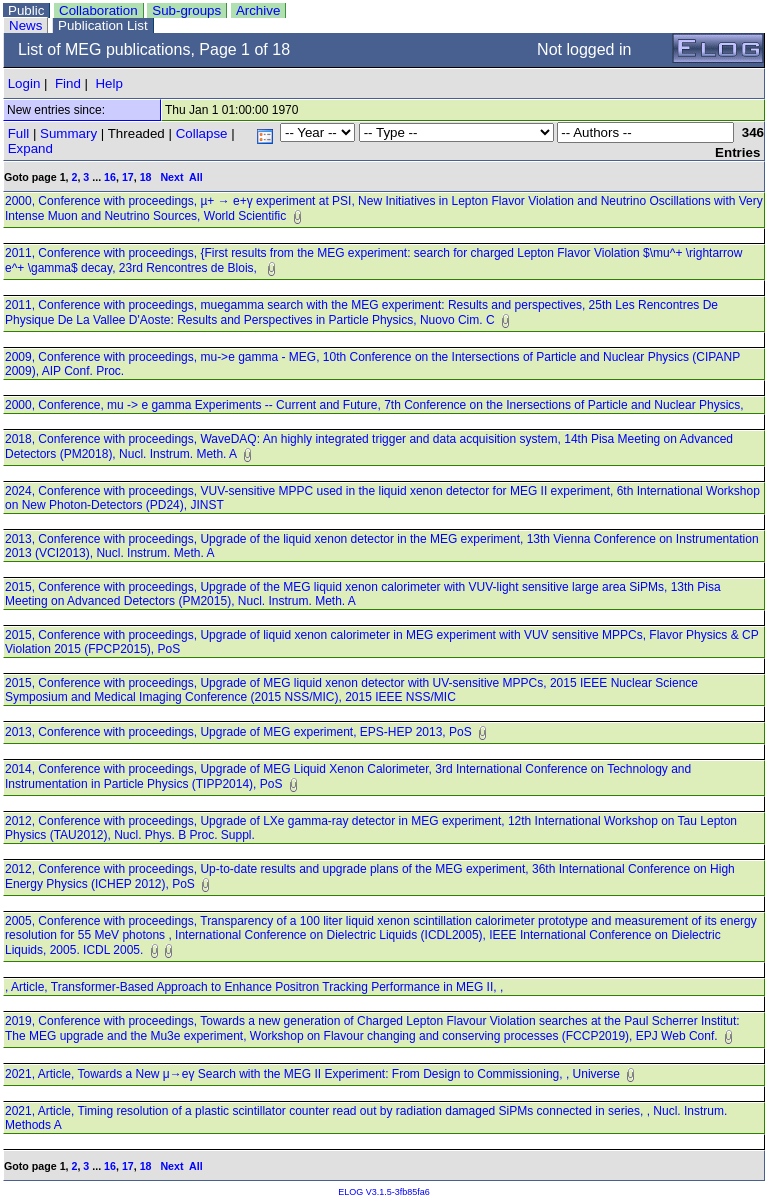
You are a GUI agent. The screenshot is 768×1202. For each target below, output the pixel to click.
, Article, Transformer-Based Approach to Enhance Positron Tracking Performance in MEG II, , (257, 987)
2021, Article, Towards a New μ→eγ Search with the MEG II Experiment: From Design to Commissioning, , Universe (314, 1074)
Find (68, 83)
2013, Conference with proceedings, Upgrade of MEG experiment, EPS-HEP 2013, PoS (240, 732)
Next (171, 177)
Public (26, 10)
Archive (258, 10)
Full (18, 133)
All (196, 177)
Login (24, 83)
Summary (68, 133)
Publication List (103, 25)
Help (108, 83)
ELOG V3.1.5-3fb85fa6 (384, 1192)
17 (128, 177)
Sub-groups (186, 10)
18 (146, 177)
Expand (30, 148)
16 (110, 177)
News (25, 25)
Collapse (202, 133)
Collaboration (98, 10)
